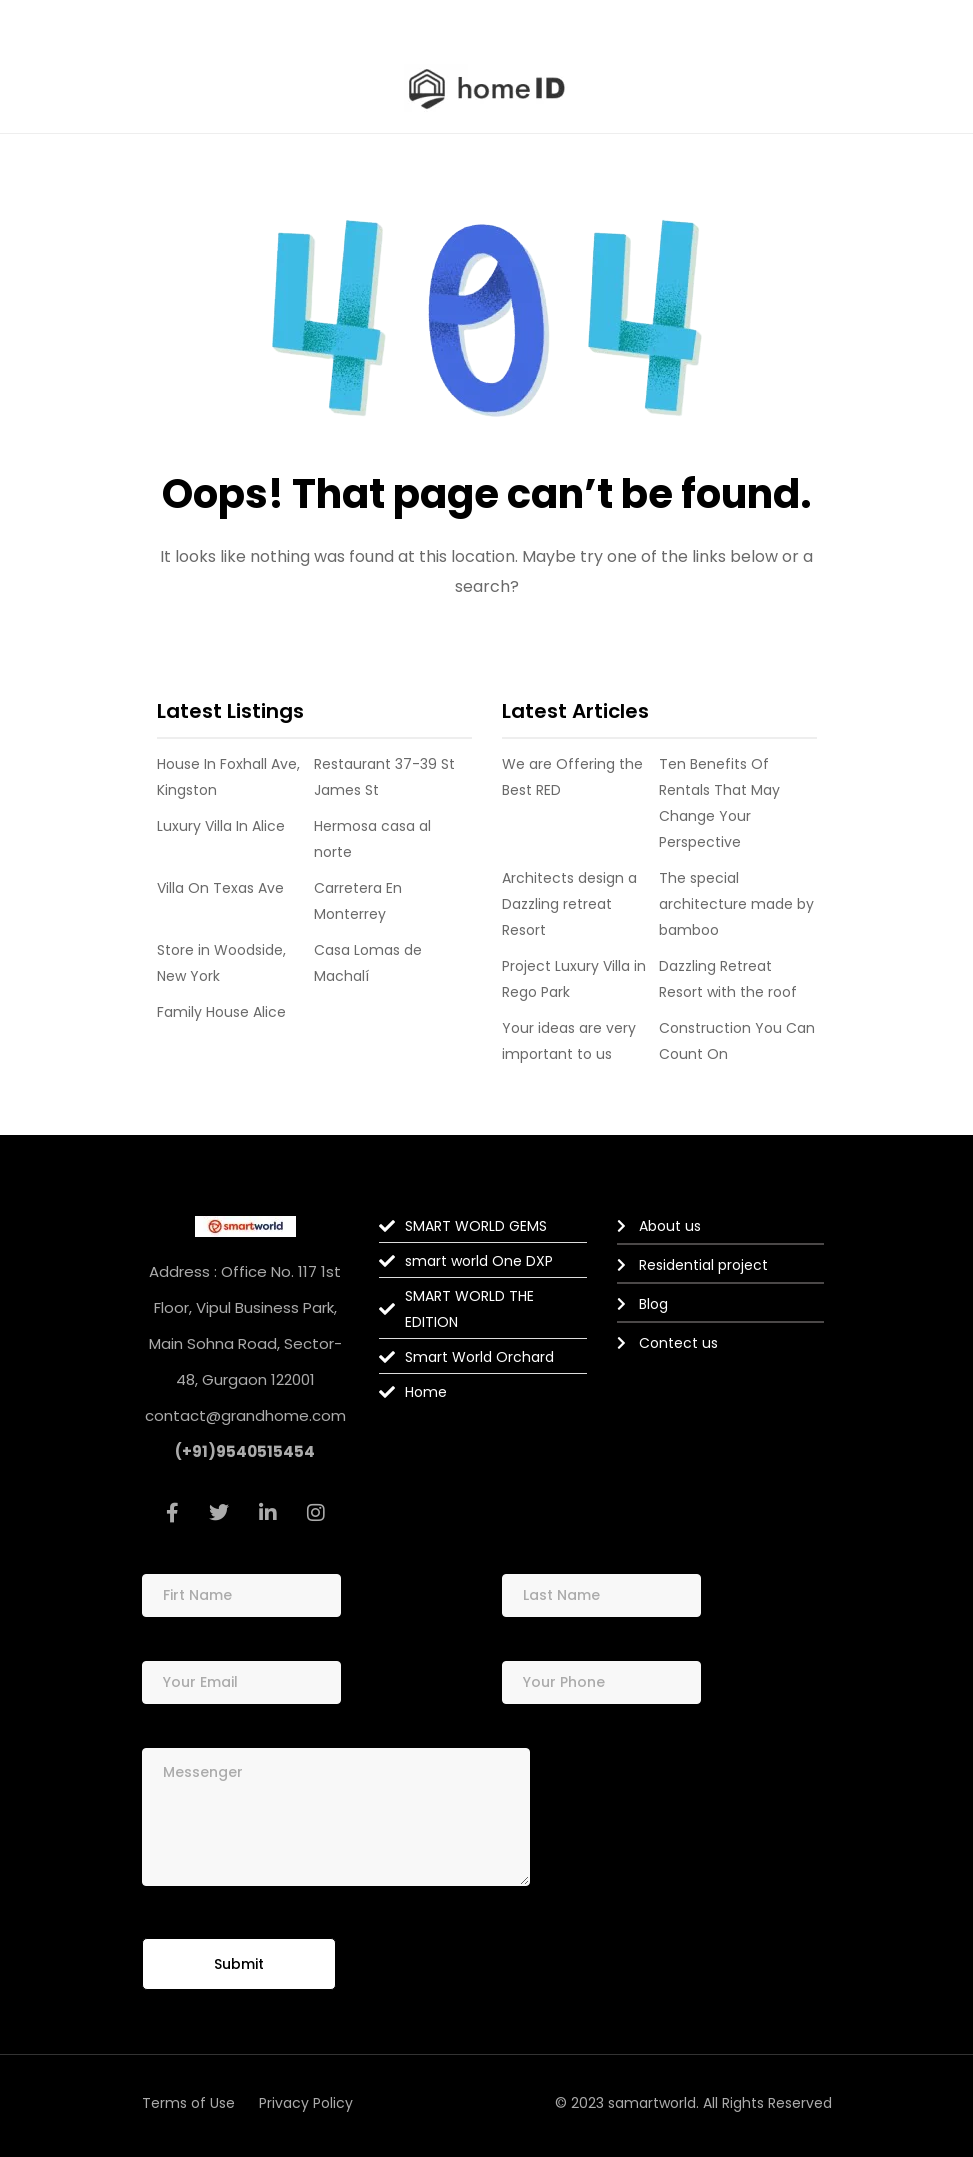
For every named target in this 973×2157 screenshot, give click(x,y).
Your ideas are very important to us (569, 1041)
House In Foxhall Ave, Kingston (228, 777)
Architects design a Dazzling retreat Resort (569, 904)
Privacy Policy (306, 2103)
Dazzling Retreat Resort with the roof (728, 979)
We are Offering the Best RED (572, 777)
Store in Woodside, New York (221, 963)
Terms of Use (188, 2103)
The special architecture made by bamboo (736, 904)
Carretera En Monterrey (358, 901)
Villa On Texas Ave (220, 888)
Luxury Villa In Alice (221, 826)
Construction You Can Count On (737, 1041)
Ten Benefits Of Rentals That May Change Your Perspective (719, 803)
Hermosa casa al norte (372, 839)
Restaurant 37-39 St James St (384, 777)
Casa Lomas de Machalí (368, 963)
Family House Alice (221, 1012)
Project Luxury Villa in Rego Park (574, 979)
